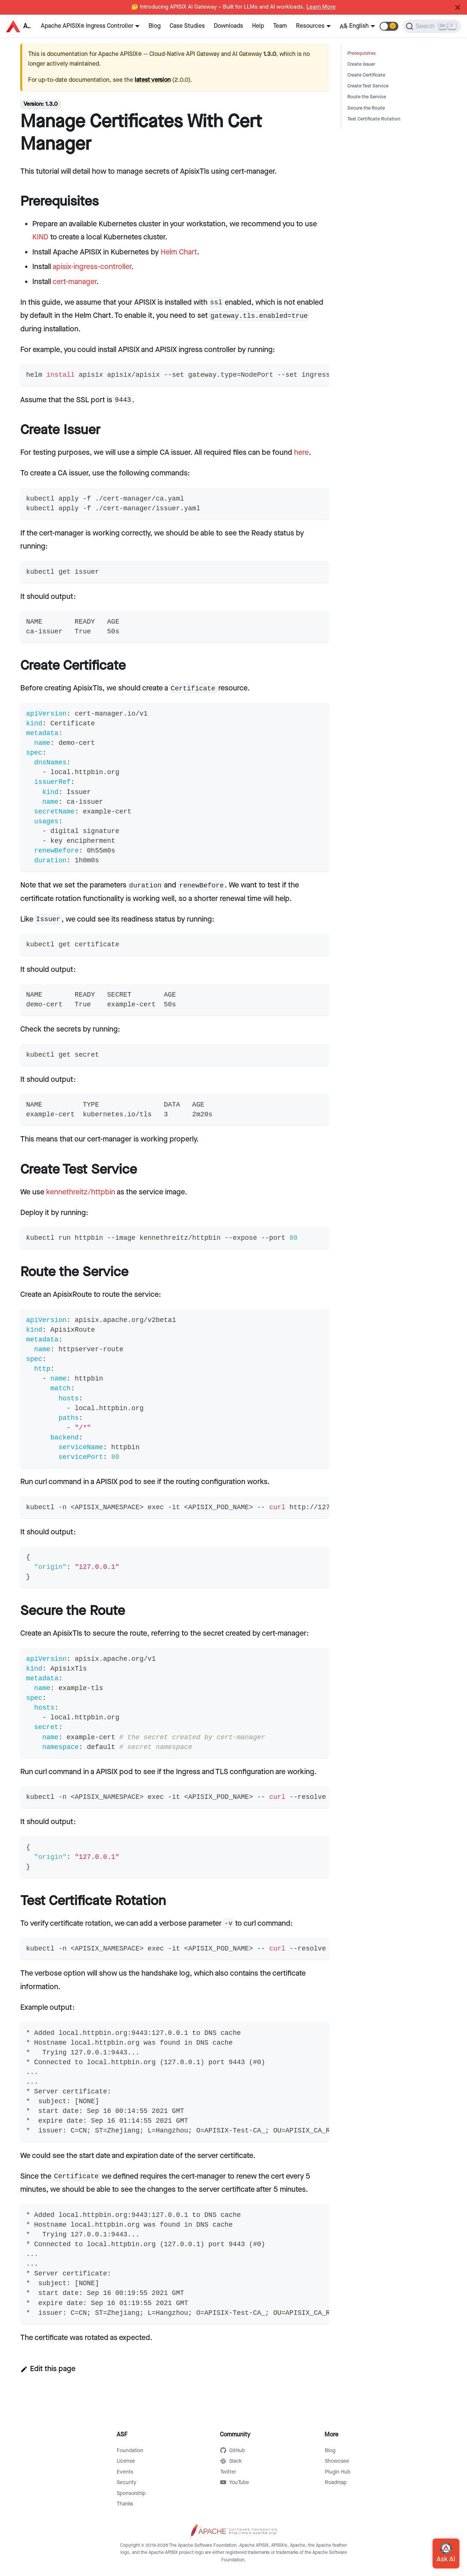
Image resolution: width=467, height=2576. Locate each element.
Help (258, 26)
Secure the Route (366, 108)
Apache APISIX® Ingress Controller (87, 26)
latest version (153, 80)
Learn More (321, 7)
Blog (155, 26)
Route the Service (366, 97)
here (301, 452)
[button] (389, 26)
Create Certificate (366, 75)
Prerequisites (361, 53)
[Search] (432, 26)
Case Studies (187, 26)
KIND (40, 237)
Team (280, 26)
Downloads (228, 26)
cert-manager (74, 281)
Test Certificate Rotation (373, 119)
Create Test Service (368, 86)
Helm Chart (179, 252)
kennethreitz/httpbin (80, 1192)
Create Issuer (361, 64)
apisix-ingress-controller (92, 266)
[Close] (457, 7)
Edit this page (47, 2368)
